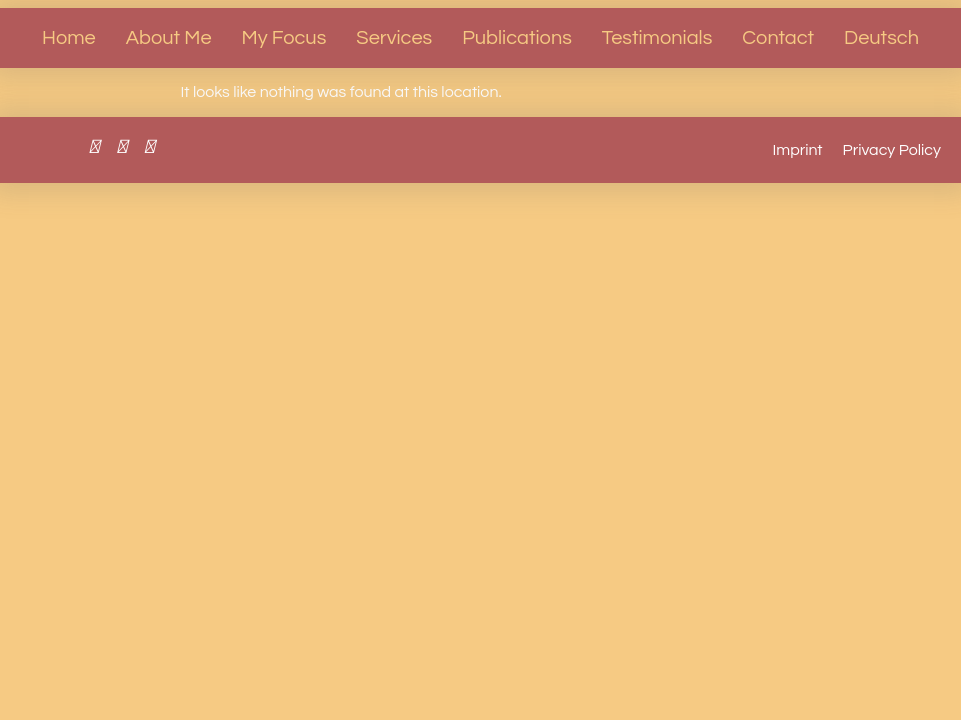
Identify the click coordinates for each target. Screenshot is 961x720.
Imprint (798, 150)
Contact (778, 38)
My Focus (284, 38)
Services (394, 38)
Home (69, 38)
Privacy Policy (892, 150)
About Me (169, 38)
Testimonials (657, 38)
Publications (517, 38)
